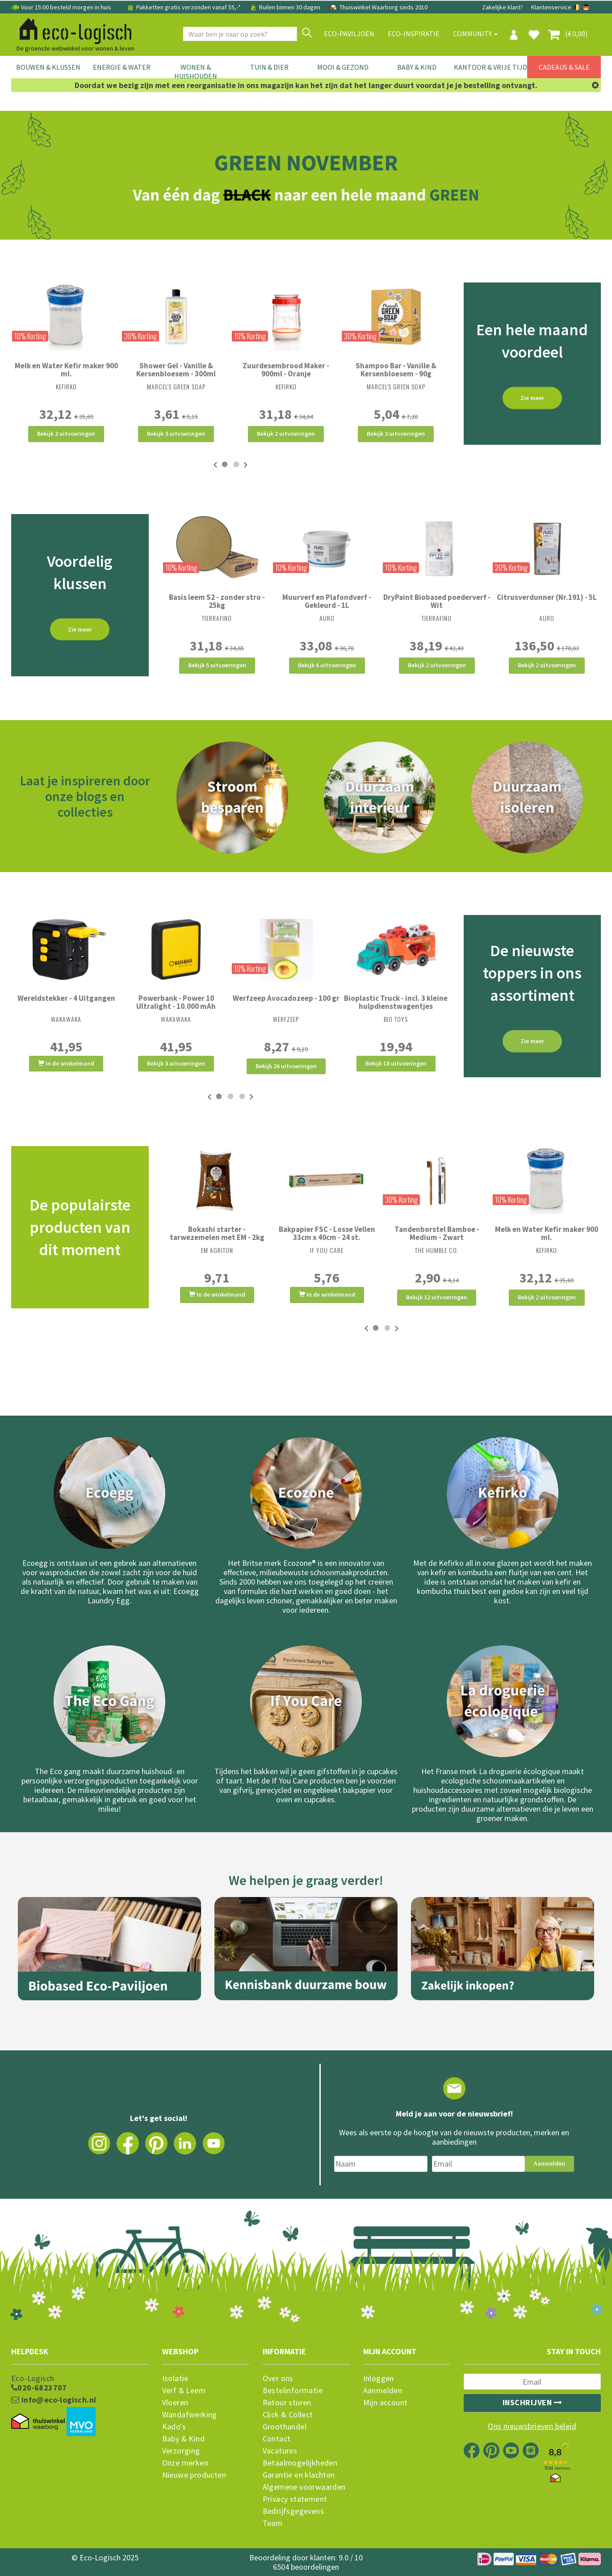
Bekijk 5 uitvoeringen (217, 665)
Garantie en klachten (299, 2475)
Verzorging (181, 2451)
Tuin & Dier (269, 67)
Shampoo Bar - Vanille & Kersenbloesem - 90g (396, 370)
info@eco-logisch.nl (53, 2400)
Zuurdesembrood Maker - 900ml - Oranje (286, 370)
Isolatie (175, 2378)
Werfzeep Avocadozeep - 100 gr (286, 998)
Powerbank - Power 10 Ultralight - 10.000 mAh (176, 1002)
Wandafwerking (189, 2415)
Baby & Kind (416, 67)
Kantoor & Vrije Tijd (490, 67)
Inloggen (378, 2378)
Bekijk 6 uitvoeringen (327, 665)
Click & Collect (288, 2415)
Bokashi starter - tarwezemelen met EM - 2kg (217, 1233)
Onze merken (185, 2463)
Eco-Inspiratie (414, 33)
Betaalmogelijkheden (300, 2463)
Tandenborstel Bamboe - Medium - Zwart (436, 1233)
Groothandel (284, 2427)
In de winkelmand (66, 1063)
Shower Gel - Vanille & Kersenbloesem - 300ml (176, 370)
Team (273, 2523)
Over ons (278, 2378)
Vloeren (175, 2402)
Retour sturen (287, 2402)
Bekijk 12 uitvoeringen (436, 1297)
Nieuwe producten (194, 2475)
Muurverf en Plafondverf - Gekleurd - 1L (326, 601)
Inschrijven (532, 2402)
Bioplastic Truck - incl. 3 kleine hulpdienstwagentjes (396, 1002)
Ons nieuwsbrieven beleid (532, 2426)
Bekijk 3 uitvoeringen (176, 434)
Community (475, 33)
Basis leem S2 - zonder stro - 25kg (217, 601)
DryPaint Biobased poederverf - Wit (436, 601)
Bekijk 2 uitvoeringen (66, 434)
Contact (277, 2439)
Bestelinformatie (293, 2390)
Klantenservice (551, 7)
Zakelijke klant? (502, 7)
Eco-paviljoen (349, 33)
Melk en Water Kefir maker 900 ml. (66, 370)
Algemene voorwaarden (304, 2487)
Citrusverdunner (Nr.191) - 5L (547, 597)
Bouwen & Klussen (48, 67)
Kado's (174, 2427)
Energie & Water (122, 67)
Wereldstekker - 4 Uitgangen (66, 998)
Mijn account (385, 2402)
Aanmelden (549, 2163)
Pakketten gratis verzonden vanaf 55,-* (184, 7)
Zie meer (532, 398)
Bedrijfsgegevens (293, 2511)
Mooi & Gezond (343, 67)
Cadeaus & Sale (564, 67)
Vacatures (280, 2451)
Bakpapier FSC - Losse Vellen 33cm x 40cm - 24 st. (327, 1233)
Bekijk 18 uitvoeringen (396, 1063)
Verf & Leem (183, 2390)
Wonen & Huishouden (195, 71)
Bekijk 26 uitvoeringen (286, 1066)
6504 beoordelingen (306, 2567)
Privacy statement (295, 2499)
